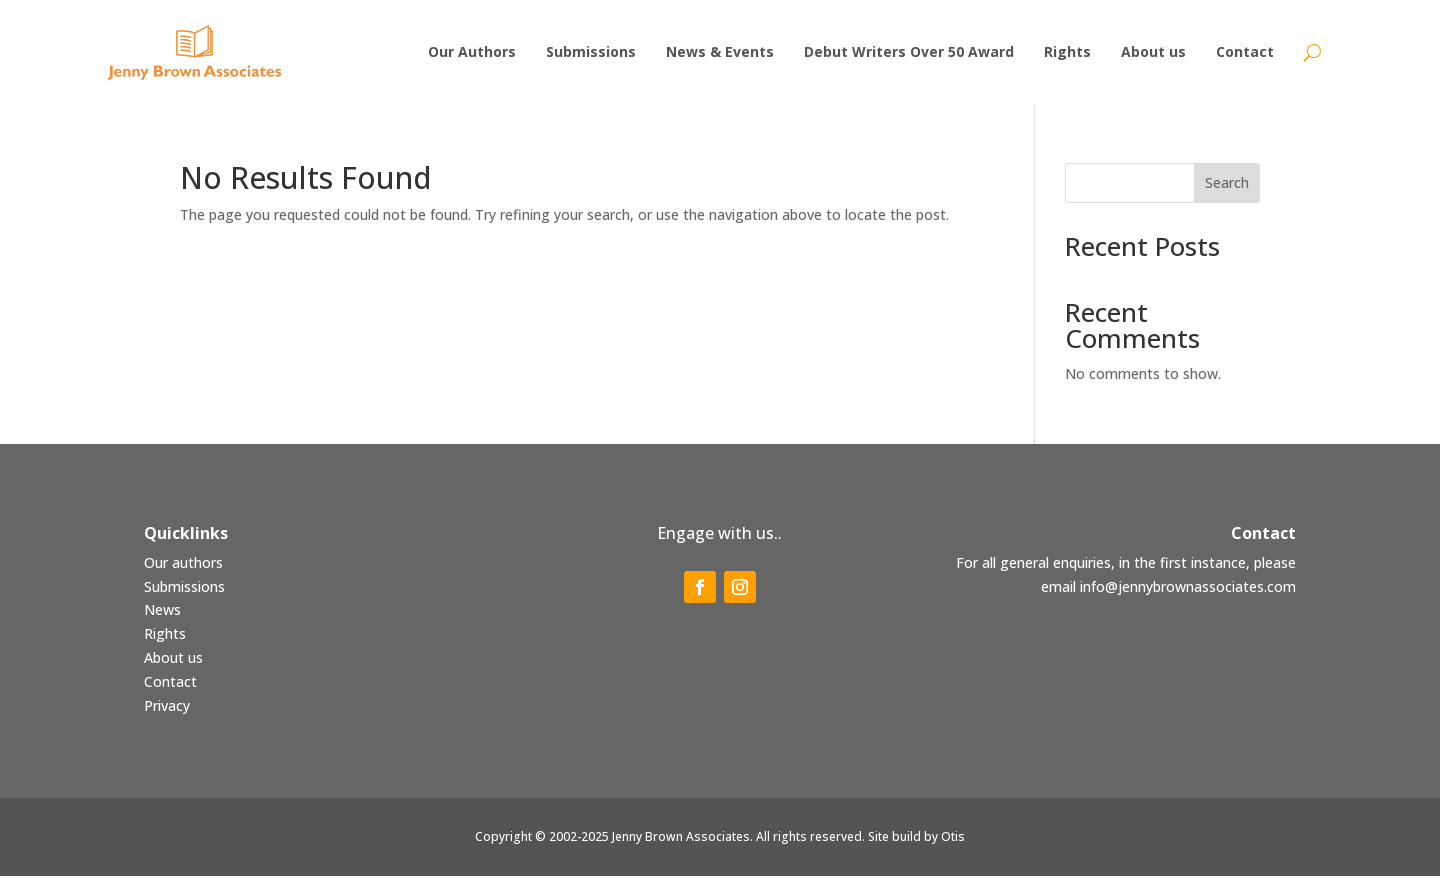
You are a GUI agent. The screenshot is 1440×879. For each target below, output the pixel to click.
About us (173, 660)
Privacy (167, 708)
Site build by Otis (916, 839)
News (162, 612)
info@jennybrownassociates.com (1188, 589)
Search (1227, 185)
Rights (165, 636)
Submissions (184, 589)
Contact (170, 684)
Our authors (183, 565)
